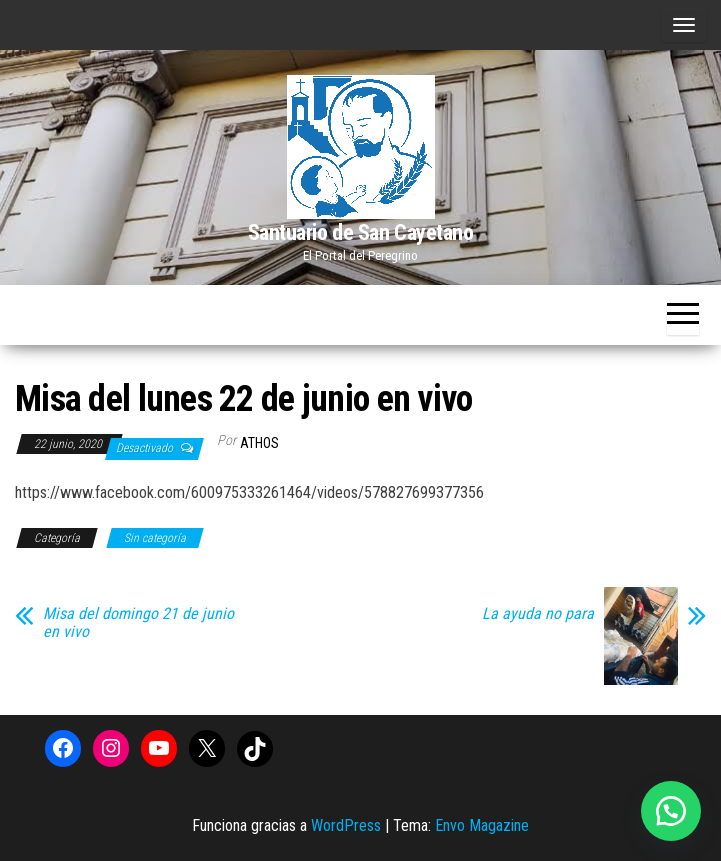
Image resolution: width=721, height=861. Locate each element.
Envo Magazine (482, 825)
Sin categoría (155, 538)
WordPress (346, 825)
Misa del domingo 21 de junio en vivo (138, 623)
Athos (259, 443)
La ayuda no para (538, 614)
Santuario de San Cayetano (361, 232)
